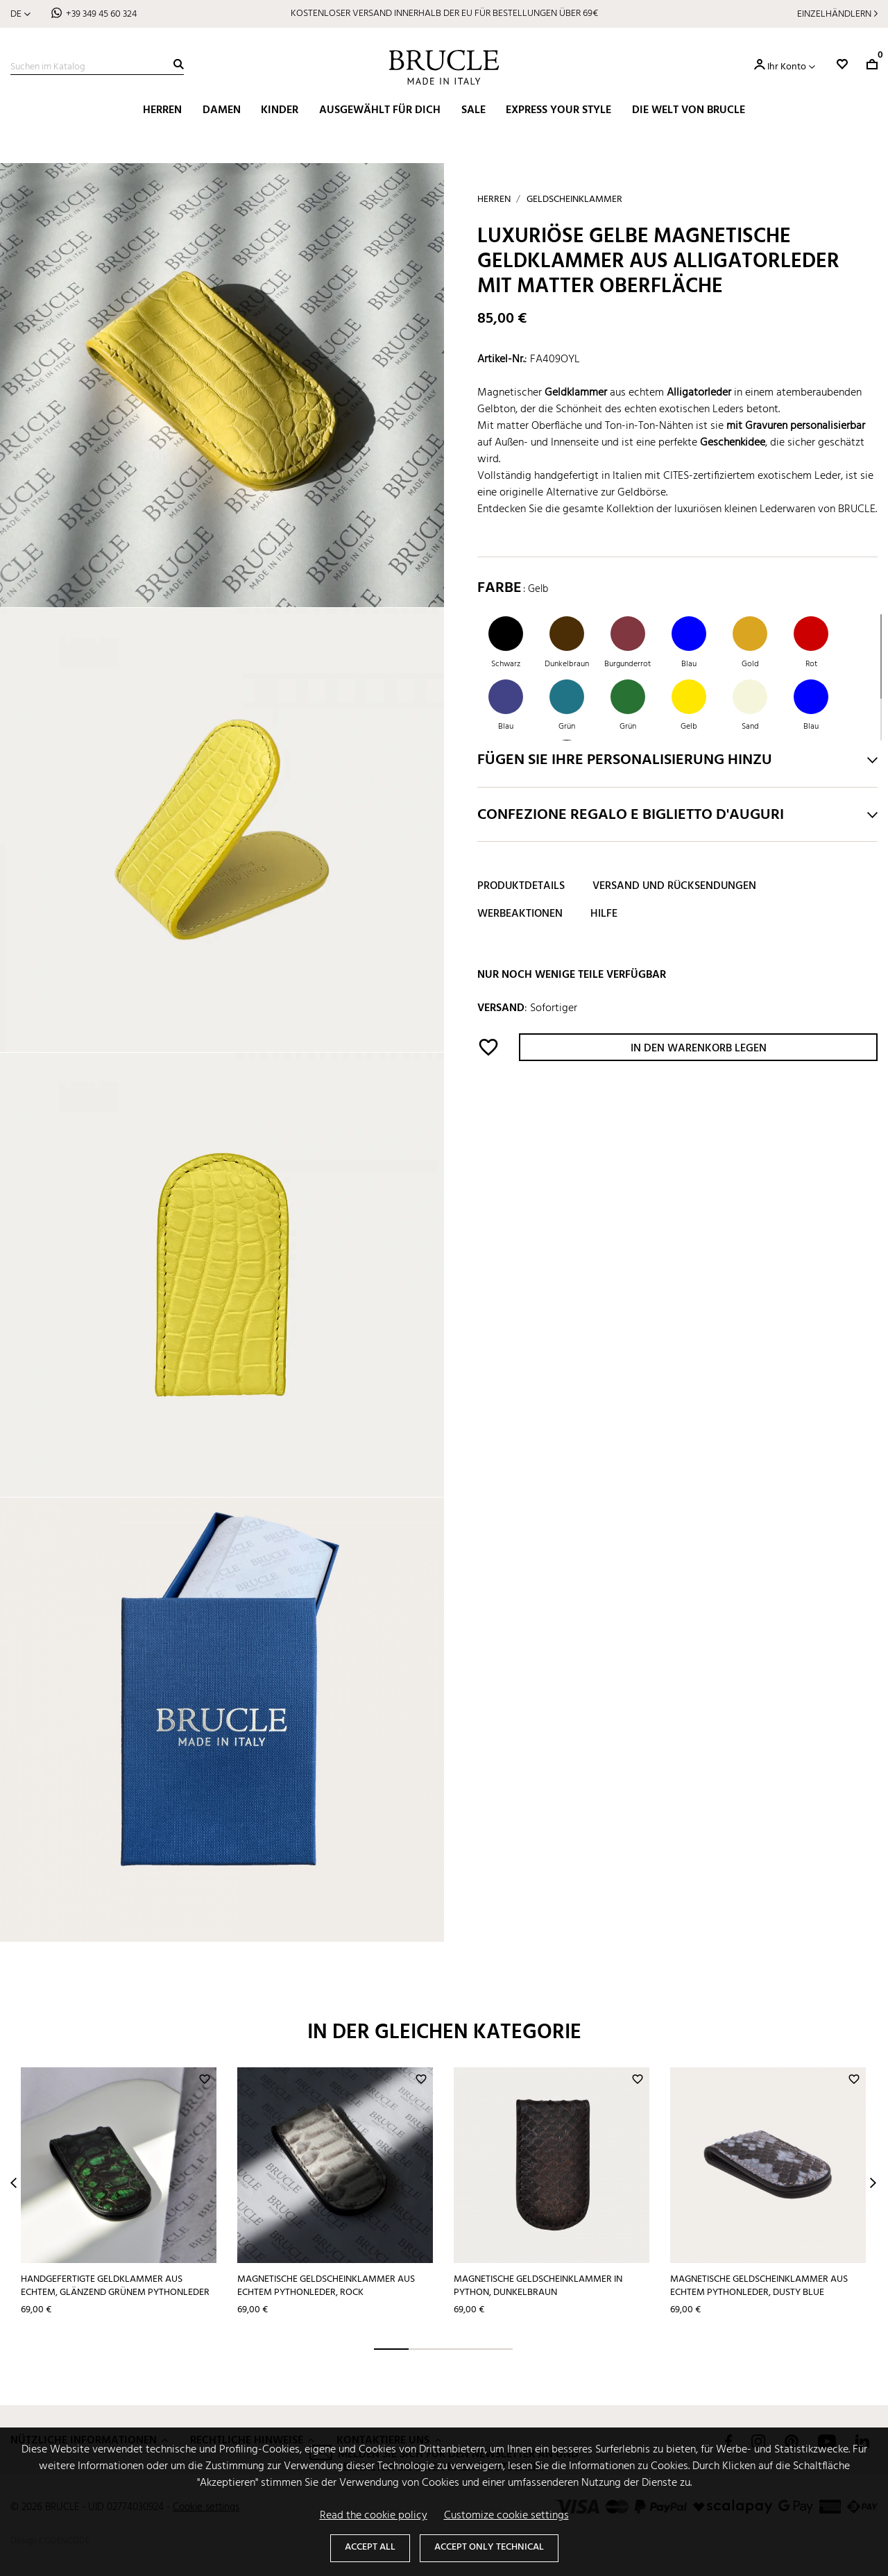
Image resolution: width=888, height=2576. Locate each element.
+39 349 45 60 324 (101, 14)
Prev (13, 2183)
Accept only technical (489, 2547)
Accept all (370, 2547)
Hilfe (603, 914)
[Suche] (97, 67)
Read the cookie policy (373, 2515)
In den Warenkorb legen (699, 1049)
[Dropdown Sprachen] (20, 14)
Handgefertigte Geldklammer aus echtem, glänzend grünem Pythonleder (115, 2285)
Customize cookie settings (506, 2515)
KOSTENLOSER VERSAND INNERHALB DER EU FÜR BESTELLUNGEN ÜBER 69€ (444, 14)
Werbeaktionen (520, 914)
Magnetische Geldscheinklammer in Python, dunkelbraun (538, 2285)
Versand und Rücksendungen (674, 886)
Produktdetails (521, 886)
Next (873, 2183)
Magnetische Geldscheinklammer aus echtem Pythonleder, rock (326, 2285)
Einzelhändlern (834, 14)
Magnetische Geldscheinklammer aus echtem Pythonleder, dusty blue (759, 2285)
